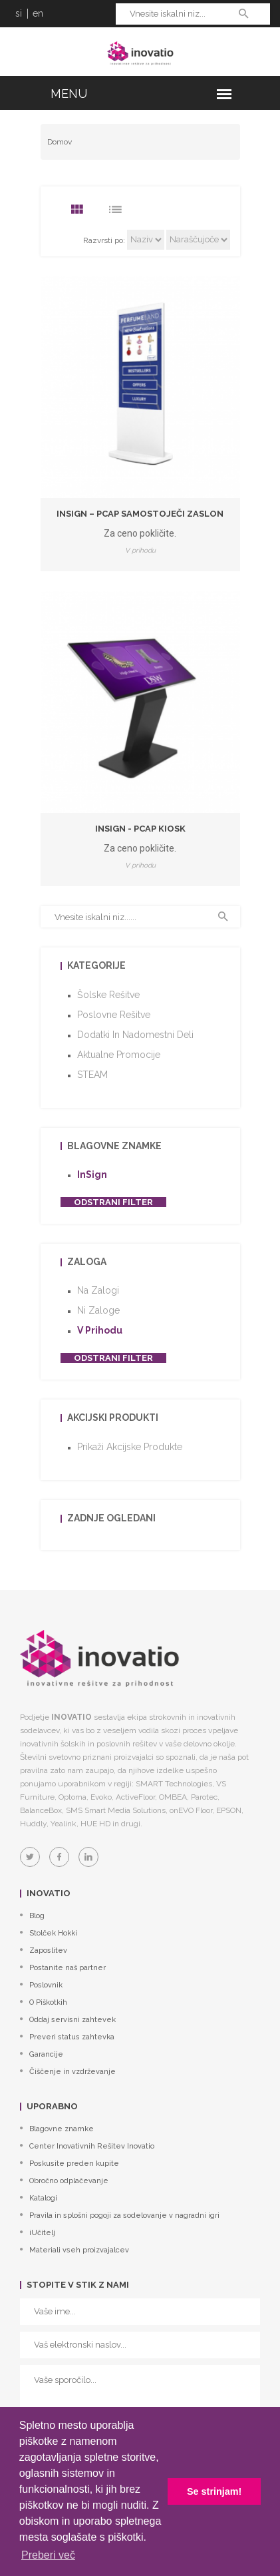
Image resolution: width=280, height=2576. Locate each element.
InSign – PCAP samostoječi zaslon (140, 514)
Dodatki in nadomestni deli (135, 1034)
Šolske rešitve (108, 994)
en (38, 13)
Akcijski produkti (112, 1417)
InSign (92, 1174)
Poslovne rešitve (113, 1014)
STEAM (92, 1074)
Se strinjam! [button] (214, 2491)
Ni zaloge (98, 1310)
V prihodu (99, 1330)
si (18, 13)
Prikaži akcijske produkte (129, 1446)
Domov (59, 141)
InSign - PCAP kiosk (140, 829)
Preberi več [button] (48, 2555)
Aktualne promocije (118, 1054)
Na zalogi (98, 1290)
